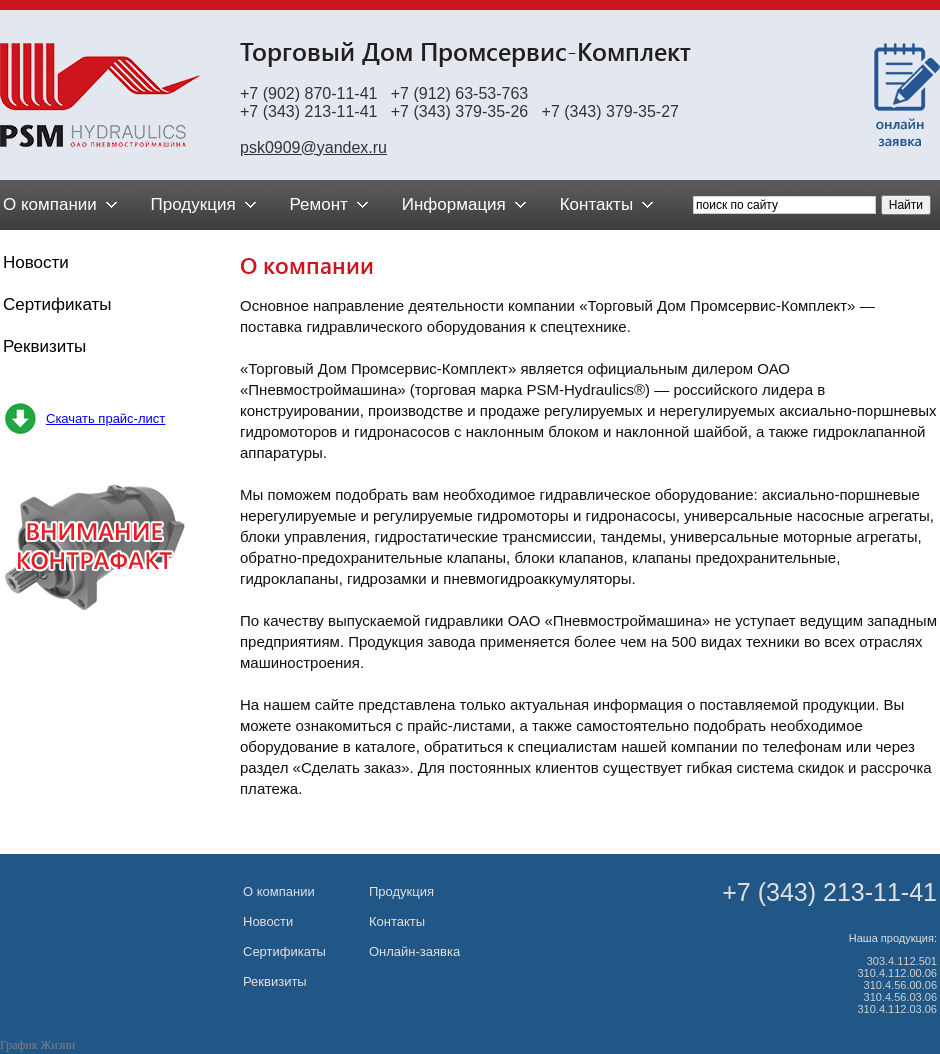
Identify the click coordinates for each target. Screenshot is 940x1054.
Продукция (401, 891)
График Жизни (37, 1045)
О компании (279, 891)
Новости (36, 262)
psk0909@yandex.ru (313, 147)
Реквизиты (44, 346)
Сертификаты (57, 304)
